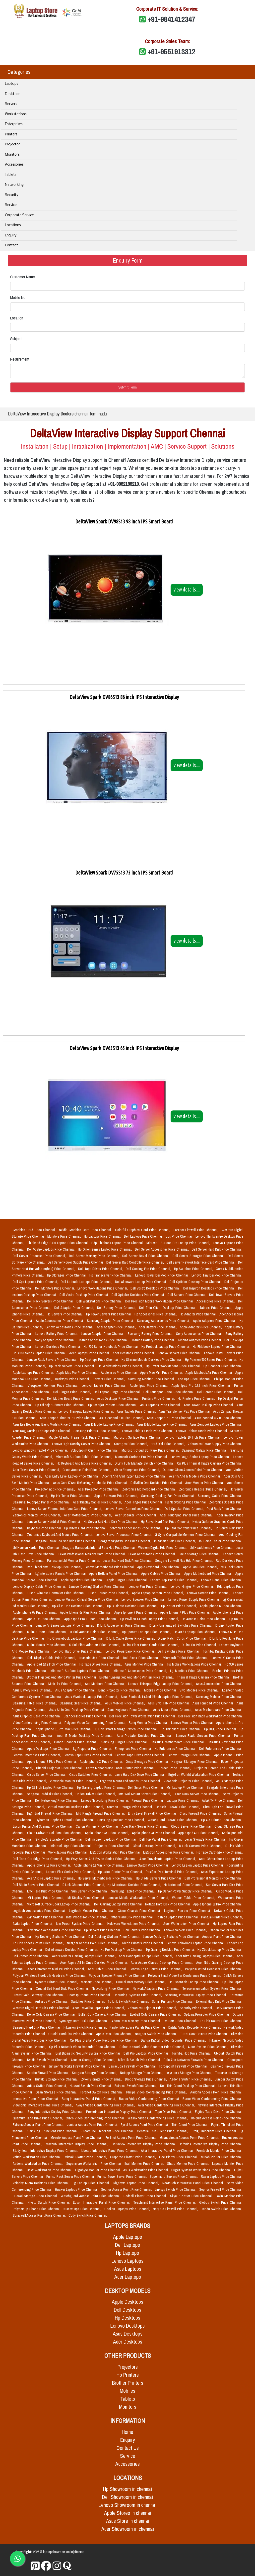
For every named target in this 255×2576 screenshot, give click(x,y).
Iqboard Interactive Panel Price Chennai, (110, 2150)
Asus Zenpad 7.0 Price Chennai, (169, 1418)
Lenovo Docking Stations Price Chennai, (171, 1936)
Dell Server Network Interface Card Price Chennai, (201, 1262)
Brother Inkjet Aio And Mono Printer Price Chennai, (62, 1677)
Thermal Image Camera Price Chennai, (204, 1677)
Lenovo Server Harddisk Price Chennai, (54, 1521)
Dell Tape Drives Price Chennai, (101, 1269)
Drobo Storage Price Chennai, (146, 2079)
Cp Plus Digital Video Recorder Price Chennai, (104, 2040)
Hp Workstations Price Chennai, (121, 1366)
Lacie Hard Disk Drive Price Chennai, (140, 1774)
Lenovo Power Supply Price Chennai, (194, 1599)
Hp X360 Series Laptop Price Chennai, (40, 1353)
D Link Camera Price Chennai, (201, 1846)
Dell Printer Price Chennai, (31, 1956)
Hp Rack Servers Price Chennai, (72, 1366)
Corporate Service (19, 215)
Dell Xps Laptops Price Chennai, (36, 1282)
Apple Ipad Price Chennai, (150, 1385)
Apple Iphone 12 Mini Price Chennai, (99, 1865)
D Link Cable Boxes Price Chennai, (131, 1638)
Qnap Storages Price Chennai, (148, 1761)
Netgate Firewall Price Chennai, (176, 2209)
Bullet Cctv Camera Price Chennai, (103, 2014)
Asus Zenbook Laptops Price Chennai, (216, 1424)
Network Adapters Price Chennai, (156, 1988)
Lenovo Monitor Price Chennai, (192, 1722)
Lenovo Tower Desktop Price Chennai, (162, 1275)
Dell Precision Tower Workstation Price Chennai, (142, 1716)
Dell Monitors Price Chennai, (55, 1288)
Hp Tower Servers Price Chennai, (109, 1314)
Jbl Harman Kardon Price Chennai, (36, 1547)
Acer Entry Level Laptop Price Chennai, (72, 1476)
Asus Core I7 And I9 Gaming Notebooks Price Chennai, (90, 1483)
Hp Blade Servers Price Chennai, (159, 1878)
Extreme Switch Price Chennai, (136, 2085)
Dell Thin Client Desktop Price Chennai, (168, 1307)
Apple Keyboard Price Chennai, (159, 1567)
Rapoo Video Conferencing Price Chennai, (150, 2098)
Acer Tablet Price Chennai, (108, 1969)
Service (11, 205)
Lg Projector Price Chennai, (93, 1748)
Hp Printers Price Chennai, (197, 1398)
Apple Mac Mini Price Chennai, (162, 1372)
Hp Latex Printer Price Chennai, (121, 1872)
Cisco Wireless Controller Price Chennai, (56, 1593)
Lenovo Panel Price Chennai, (221, 1580)
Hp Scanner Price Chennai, (222, 1366)
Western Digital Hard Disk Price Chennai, (41, 2008)
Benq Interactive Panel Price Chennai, (89, 2098)
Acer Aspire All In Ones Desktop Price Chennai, (94, 1962)
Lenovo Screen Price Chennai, (209, 1593)
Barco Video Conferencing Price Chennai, (212, 2098)
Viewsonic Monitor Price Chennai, (74, 1781)
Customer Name (22, 277)
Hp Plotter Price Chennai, (179, 1606)
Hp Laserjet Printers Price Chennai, (113, 1405)
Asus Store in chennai (127, 2521)
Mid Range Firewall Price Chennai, (101, 1813)
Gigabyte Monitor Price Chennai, (98, 2170)
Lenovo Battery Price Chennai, (57, 1333)
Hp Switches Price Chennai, (194, 1269)
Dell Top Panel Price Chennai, (161, 1839)
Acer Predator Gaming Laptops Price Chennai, (84, 1956)
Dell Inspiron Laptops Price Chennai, (111, 1839)
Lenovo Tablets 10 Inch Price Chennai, (193, 1437)
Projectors (128, 2367)
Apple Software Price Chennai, (116, 1495)
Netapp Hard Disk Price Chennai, (168, 1904)
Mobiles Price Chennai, (161, 1690)
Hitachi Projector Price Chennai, (60, 1768)
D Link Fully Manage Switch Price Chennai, (145, 1463)
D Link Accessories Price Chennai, (122, 1625)
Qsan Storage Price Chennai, (57, 2092)
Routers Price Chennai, (181, 2021)
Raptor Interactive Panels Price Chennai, (138, 2027)
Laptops (11, 84)
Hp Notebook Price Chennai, (184, 1884)
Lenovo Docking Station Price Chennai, (98, 1586)
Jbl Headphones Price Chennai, (212, 1547)
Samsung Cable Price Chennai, (220, 1495)
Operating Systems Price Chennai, (138, 1995)
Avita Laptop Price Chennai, (33, 1923)
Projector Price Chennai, (113, 1846)
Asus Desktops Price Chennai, (118, 1398)
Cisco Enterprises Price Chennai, (137, 1470)
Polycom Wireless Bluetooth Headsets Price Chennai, (50, 1975)
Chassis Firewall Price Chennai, (178, 1807)
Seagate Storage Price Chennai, (95, 2073)
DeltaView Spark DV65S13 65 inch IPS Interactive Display (124, 1048)
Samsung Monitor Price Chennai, (152, 1379)
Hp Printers (128, 2374)
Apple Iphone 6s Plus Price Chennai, (86, 1612)
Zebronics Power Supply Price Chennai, (215, 1444)
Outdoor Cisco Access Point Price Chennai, (193, 1470)
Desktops (12, 94)
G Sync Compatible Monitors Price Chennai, (186, 1534)
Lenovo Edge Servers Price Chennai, (156, 1969)
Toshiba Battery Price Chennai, (153, 1340)
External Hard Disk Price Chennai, (219, 2001)
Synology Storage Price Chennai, (59, 1839)
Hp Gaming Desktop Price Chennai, (170, 1949)
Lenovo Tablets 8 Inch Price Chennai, (202, 1431)
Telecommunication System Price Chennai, (212, 1988)
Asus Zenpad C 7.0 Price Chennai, (218, 1418)
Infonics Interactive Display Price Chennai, (211, 2144)
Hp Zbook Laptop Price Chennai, (219, 1949)
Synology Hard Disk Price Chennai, (84, 2021)
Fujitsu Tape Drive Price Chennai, (218, 2111)
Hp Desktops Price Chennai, (100, 1359)
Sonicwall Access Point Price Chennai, (39, 2215)
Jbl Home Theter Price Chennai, (220, 1541)
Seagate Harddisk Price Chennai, (50, 1794)
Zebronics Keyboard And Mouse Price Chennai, (60, 1534)
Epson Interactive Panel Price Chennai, (102, 2202)
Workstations (15, 114)
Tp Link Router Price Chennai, (221, 2021)
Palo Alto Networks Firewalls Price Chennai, (194, 2060)
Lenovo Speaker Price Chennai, (144, 1599)
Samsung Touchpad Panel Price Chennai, (42, 1502)
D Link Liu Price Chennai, (199, 1645)
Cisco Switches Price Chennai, (91, 1774)
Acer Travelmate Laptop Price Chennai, (168, 1859)
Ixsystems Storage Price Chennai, (189, 2073)
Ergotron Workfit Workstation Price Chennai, (199, 1774)
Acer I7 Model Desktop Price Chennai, (86, 1735)
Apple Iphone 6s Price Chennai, (35, 1612)
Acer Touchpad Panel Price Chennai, (187, 1515)
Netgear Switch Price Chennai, (156, 2034)
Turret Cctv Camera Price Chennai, (204, 2034)
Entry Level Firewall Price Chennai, (153, 1813)
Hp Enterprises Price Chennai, (176, 1748)
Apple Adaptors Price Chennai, (215, 1320)
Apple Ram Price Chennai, (114, 2034)
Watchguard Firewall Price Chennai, (173, 1820)
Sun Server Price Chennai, (90, 1891)
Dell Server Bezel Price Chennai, (146, 1256)
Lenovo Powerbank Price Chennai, (131, 1651)
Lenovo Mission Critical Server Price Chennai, (87, 1599)
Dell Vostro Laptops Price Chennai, (51, 1249)
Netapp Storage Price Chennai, (142, 2073)
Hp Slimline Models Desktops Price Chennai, (152, 1359)
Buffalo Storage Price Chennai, (57, 2079)
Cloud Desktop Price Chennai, (155, 1846)
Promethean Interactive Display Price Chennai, (119, 2111)
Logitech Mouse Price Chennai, (92, 1910)
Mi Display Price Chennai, (86, 1897)
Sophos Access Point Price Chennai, (127, 2189)
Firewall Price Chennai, (148, 1800)
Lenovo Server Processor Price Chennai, (124, 1534)
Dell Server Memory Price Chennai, (94, 1256)
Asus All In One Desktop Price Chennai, (77, 1709)
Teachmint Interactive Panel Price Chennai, (165, 2202)
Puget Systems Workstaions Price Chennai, (201, 2170)
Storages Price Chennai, (131, 1444)
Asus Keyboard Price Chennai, (129, 1709)
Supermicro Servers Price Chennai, (174, 2176)
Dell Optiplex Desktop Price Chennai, (196, 1282)
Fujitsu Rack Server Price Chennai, (70, 2176)
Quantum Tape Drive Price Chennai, (38, 2118)
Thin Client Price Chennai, (190, 2124)
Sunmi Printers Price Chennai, (173, 2001)
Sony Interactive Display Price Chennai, (55, 2111)
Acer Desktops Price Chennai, (134, 1353)
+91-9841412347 (171, 19)
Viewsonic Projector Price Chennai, (189, 1781)
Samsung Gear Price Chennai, (81, 1703)
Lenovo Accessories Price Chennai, (70, 1327)
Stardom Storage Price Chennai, (130, 1807)
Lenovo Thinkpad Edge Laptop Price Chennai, (161, 1684)
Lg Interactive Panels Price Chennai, (61, 1573)
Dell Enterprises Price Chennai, (220, 1748)
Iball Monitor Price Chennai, (145, 2163)
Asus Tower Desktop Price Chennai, (209, 1405)
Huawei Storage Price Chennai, (36, 2196)
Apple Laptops (127, 2237)
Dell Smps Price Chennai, (142, 1658)
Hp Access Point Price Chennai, (204, 1619)
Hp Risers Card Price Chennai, (85, 1528)
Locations (13, 225)
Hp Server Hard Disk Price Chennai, (166, 1521)
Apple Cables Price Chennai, (161, 1573)
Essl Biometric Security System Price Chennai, (89, 2053)
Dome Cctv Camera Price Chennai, (51, 2014)
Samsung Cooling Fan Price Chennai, (168, 1495)
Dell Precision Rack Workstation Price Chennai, (210, 1716)
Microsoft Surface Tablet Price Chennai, (84, 1457)
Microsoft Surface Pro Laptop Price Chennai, (178, 1243)
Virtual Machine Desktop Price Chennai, (76, 1807)
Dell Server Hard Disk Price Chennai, (217, 1249)
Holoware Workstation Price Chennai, (134, 1923)
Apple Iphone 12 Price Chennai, (49, 1865)
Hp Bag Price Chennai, (221, 1729)
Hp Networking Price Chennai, (186, 1502)
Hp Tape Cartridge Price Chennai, (219, 1852)
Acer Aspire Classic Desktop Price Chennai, (162, 1962)
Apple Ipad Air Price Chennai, (199, 1833)
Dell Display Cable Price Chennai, (52, 1658)
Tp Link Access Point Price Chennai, (39, 1943)
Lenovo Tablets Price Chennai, (105, 1385)
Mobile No (17, 297)
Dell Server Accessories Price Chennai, (162, 1249)
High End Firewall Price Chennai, (50, 1813)
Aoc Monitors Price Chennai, (105, 1684)
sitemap (79, 2552)
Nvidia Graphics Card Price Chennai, (86, 1230)
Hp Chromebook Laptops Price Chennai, (76, 1638)
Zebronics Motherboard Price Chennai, (149, 1489)
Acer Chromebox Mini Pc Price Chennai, (56, 1969)
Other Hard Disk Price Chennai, (132, 1917)
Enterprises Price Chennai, (134, 1748)
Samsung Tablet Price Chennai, (35, 1703)
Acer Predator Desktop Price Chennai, (145, 1735)
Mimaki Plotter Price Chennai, (86, 2157)
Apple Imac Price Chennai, (119, 1372)
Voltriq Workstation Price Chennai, (38, 2157)
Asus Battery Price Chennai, (33, 1690)
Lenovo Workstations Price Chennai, (102, 1288)
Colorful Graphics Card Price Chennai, (143, 1230)
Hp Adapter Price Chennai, (198, 1314)
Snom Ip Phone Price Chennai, (89, 1995)
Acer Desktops (127, 2341)
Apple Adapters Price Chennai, (201, 1327)
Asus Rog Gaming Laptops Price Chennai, (42, 1431)
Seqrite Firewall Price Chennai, (48, 2073)
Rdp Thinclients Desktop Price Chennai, (55, 1567)
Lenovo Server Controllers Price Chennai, (134, 1508)
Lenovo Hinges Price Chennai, (193, 1586)
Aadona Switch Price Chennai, (191, 2079)
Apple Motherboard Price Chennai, (208, 1573)
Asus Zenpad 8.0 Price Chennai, (122, 1418)
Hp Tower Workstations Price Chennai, (173, 1366)
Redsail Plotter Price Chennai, (146, 2196)
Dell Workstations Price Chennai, (99, 1301)
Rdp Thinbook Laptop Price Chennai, (117, 1243)
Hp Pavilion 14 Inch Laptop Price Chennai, (150, 1619)
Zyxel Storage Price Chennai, (102, 2079)
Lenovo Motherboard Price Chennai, (110, 1567)
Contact (11, 245)
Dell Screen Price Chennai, (216, 1392)
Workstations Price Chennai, (68, 1852)
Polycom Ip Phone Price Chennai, (37, 2209)
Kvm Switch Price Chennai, (45, 1917)
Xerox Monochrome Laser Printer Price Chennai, (121, 1768)
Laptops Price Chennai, (183, 1800)
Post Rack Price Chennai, (224, 1508)
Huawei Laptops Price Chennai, (77, 2189)
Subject (16, 338)
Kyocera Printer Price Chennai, (57, 1982)
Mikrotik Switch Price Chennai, (140, 2060)
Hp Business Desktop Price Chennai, (133, 1606)
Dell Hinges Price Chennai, (72, 1392)
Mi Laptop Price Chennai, (46, 1897)
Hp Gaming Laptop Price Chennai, (101, 1787)
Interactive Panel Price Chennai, (36, 2098)
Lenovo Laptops (127, 2261)
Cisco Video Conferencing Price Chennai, (96, 2118)
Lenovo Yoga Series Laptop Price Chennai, (201, 1457)
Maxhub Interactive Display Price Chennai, (78, 2144)
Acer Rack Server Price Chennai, (145, 1826)
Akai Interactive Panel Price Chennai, (167, 2150)
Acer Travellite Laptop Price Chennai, (99, 2008)
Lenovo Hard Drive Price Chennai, (79, 1651)
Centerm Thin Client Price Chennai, (163, 2131)
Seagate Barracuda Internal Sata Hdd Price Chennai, (99, 1547)
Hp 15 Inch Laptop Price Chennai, (51, 1787)
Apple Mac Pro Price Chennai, (78, 1372)
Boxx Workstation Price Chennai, (50, 2170)
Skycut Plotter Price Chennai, (192, 2196)
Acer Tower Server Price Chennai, (37, 1470)
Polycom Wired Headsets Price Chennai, (213, 1969)
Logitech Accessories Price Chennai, (40, 1910)
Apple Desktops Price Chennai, (49, 1748)
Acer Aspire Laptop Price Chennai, (51, 1878)
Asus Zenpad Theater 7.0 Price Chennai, (68, 1418)
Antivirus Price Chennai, (52, 2001)
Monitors (12, 155)
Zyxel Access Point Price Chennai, (145, 2124)
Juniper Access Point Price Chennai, (93, 2124)
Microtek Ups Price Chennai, (72, 1846)
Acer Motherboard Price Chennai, (88, 1515)
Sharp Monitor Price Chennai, (188, 2163)
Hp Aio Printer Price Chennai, (221, 1820)
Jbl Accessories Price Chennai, (85, 1716)
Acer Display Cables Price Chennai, (98, 1502)
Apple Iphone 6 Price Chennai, (221, 1606)
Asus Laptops (127, 2269)
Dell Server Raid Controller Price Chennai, (135, 1262)
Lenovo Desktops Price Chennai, (58, 1346)
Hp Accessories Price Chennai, (156, 1314)
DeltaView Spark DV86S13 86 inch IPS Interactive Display (124, 697)
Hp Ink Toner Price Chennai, (72, 1495)
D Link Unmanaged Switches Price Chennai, (181, 1625)
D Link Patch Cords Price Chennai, (182, 1638)
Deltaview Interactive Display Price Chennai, (145, 2144)
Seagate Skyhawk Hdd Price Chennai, (124, 1541)
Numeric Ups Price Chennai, (100, 1658)
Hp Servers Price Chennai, (65, 1314)
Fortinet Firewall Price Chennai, (197, 1230)
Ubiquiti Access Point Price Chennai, (216, 2118)
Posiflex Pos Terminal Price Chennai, (172, 1872)
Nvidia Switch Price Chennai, (47, 2060)
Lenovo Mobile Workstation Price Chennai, (139, 1897)
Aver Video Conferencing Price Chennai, (167, 2105)
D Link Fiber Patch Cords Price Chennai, (151, 1645)
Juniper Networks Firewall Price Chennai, (78, 2066)
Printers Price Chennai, (159, 1398)
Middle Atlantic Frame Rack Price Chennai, (80, 1437)
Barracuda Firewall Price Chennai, (133, 2066)
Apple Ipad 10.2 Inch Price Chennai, (52, 1664)
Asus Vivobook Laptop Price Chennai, (92, 1696)
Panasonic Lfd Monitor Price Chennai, (74, 1560)
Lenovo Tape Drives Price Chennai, (89, 1755)
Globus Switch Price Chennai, (220, 2202)
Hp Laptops (127, 2253)
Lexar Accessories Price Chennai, (152, 1554)
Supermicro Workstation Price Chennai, (94, 2163)
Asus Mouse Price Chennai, (173, 1709)
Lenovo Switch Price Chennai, (148, 1865)
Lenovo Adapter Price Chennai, (103, 1333)
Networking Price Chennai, (111, 1988)
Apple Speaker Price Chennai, (83, 1580)
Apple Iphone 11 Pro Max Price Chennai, (64, 1729)
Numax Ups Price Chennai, (83, 2209)
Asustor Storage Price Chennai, (93, 2060)
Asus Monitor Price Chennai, (145, 1664)
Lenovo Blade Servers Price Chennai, (204, 1735)
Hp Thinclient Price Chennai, (181, 1729)
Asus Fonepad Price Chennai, (213, 1703)
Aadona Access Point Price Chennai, (216, 2092)
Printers (11, 134)
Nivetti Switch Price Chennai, (49, 2202)
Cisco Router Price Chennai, (109, 1593)
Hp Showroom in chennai (127, 2489)
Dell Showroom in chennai (127, 2497)
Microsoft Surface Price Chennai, (138, 1437)
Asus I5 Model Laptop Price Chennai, (162, 1424)
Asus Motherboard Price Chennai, (218, 1709)
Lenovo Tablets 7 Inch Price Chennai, (148, 1431)
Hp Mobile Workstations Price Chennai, (194, 1664)
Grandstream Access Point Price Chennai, (190, 2137)
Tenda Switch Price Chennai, (221, 2209)
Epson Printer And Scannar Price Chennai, (43, 1826)
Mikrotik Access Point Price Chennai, (77, 2137)
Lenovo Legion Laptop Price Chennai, (198, 1865)
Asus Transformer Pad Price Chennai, (185, 1411)
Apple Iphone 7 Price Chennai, (136, 1612)
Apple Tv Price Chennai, (44, 1619)
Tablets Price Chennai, (216, 1307)
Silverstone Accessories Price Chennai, (54, 1930)
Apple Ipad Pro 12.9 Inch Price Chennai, (202, 1385)
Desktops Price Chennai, (73, 1379)
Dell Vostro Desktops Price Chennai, (155, 1288)
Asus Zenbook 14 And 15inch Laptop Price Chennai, (157, 1696)
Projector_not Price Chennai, (55, 1489)
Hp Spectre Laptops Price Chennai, (147, 1632)
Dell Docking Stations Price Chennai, (114, 1936)
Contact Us (128, 2448)
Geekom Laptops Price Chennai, (127, 2209)
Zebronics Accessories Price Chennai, (136, 1528)
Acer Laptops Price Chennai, (90, 1353)
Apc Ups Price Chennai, (195, 1379)
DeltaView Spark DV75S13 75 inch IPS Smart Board (124, 873)
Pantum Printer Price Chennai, (222, 1917)
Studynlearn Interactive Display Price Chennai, (46, 2150)
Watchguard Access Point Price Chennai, (91, 2196)
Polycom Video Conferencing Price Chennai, (95, 1722)
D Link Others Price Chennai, (47, 1632)
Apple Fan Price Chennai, (201, 1567)
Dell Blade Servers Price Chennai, (37, 1884)
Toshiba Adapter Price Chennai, (200, 1340)
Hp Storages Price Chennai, (67, 1275)
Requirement (19, 359)
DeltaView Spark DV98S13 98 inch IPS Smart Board (124, 521)
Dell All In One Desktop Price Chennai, (157, 1483)
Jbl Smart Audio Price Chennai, (175, 1541)
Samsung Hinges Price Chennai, (125, 1742)
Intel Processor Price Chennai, (87, 1917)
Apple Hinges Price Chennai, (128, 1580)
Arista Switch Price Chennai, (47, 2085)
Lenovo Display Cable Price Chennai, (40, 1586)
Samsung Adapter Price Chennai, (111, 1320)
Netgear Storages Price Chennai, (195, 1761)
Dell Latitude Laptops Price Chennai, (87, 1282)
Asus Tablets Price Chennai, (137, 1411)
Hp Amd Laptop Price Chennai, (195, 1632)
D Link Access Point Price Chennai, (95, 1632)
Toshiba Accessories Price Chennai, (103, 1340)
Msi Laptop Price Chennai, (186, 1787)
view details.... (187, 590)
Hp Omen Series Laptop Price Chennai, (105, 1249)
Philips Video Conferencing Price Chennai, (157, 2092)
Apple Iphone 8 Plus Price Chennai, (52, 1761)
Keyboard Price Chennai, (45, 1528)
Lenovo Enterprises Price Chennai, (37, 1755)
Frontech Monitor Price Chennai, (219, 2150)
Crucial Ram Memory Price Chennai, (141, 1982)
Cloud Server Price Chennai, (191, 1826)
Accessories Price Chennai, (216, 1301)
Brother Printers (127, 2382)
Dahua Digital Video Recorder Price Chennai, (174, 2040)
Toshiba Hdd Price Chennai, (192, 2053)
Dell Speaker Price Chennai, (185, 1508)
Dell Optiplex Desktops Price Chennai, (139, 1294)
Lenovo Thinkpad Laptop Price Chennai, (87, 1411)
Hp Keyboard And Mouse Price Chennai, (85, 1463)
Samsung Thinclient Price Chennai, (53, 2131)
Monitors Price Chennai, (64, 1236)
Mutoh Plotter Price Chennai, (221, 2157)
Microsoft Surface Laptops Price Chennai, (81, 1671)
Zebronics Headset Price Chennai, (203, 1489)
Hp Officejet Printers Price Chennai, (60, 1405)
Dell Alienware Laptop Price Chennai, (141, 1282)
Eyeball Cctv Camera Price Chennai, (156, 2014)
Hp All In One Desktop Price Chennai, (78, 1606)
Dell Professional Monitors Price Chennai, (213, 1878)
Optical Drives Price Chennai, (96, 1794)
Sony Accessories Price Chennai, (199, 1333)
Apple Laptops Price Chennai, (34, 1372)
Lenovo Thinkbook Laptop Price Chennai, (196, 1943)
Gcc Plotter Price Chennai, (179, 2157)
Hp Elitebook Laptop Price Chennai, (217, 1346)
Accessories (14, 165)
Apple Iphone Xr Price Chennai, (154, 1833)
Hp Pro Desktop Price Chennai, (122, 1949)
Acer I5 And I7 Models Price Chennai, (195, 1476)
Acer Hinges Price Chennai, (144, 1502)
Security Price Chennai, (197, 2008)
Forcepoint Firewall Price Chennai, (183, 2066)
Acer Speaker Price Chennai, (136, 1515)
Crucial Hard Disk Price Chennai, (71, 2034)
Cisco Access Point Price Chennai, (87, 1470)
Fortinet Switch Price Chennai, (102, 2092)
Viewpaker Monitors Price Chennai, (54, 1385)
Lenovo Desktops (127, 2325)
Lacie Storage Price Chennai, (200, 1554)
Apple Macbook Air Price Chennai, (209, 1372)
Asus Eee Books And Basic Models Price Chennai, (47, 1424)
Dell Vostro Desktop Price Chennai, (84, 1294)
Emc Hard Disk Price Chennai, (48, 1891)
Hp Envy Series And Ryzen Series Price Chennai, (101, 1859)
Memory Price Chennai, (97, 1982)
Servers (11, 104)
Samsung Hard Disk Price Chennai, (37, 2027)
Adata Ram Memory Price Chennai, (137, 2021)
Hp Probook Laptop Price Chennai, (166, 1346)
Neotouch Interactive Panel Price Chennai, (193, 2183)
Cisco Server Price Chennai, (47, 1774)
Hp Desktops (127, 2317)
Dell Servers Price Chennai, (187, 1294)
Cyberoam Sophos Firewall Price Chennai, (65, 1820)
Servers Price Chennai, (109, 1379)
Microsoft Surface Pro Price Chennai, (141, 1457)
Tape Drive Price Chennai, (174, 2111)
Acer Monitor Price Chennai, (205, 1483)
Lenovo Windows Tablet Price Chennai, (41, 1450)
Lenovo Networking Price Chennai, (105, 1800)
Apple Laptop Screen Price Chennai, (158, 1593)
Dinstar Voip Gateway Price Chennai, (39, 1995)
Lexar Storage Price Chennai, (206, 1839)
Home (127, 2432)
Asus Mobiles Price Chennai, (125, 1703)
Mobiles (127, 2390)
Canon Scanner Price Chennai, (77, 1742)
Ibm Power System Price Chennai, (80, 1923)
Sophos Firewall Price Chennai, (220, 2189)
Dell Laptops (127, 2245)
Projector (12, 144)
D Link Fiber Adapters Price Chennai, (95, 1645)
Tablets (10, 175)
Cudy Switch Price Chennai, (87, 2215)
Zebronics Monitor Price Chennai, (37, 1515)
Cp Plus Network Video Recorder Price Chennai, (83, 2047)
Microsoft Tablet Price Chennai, (186, 1658)
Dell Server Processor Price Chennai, (40, 1256)
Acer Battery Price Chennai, (158, 1327)
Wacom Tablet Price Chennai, (194, 1897)
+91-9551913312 (171, 52)
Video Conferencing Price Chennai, (38, 1722)
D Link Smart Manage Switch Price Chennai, (127, 1729)
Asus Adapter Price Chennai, (76, 1690)
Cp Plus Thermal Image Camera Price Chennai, (209, 1463)
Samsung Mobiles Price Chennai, (219, 1696)
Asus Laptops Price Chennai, (161, 1405)
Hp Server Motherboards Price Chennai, (106, 1878)
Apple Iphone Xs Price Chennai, (107, 1833)
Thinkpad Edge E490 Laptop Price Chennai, (58, 1243)
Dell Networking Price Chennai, (57, 1800)
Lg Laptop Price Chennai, (92, 2183)
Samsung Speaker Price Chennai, (121, 1820)
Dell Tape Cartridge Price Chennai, (38, 1859)
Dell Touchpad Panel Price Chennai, (169, 1392)
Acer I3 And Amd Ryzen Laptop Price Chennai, (134, 1476)
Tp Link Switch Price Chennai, (129, 2001)
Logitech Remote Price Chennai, (188, 1910)
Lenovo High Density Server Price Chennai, (82, 1444)
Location (16, 318)
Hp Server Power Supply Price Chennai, (186, 1891)
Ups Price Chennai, (179, 1236)
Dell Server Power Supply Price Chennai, (76, 1262)
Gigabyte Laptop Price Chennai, (136, 2183)
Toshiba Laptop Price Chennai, (177, 1917)
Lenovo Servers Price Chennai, (180, 1353)
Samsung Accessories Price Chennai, (164, 1320)
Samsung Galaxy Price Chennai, (205, 1450)
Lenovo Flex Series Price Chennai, (71, 1872)
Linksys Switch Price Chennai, (176, 2189)
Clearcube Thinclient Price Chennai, (108, 2131)
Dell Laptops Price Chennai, (144, 1236)
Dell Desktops (127, 2309)
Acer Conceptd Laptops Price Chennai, (146, 1956)
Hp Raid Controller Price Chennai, (189, 1528)
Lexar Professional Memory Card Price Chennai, (93, 1554)
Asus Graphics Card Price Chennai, (37, 1716)
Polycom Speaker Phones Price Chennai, (117, 1975)
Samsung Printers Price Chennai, (96, 1431)
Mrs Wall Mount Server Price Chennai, (145, 1794)
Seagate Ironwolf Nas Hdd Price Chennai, (184, 1560)
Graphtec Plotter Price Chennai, (133, 2157)
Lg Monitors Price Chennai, (190, 1671)
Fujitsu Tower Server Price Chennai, (122, 2176)
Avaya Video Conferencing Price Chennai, (106, 2105)
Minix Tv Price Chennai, (65, 1684)
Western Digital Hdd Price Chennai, (163, 1547)
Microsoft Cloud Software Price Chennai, (151, 1450)
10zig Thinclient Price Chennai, (214, 2131)
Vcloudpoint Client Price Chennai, (95, 1450)
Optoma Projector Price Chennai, (207, 2014)
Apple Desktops (127, 2301)
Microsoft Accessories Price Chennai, (141, 1671)
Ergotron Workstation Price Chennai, (115, 1852)
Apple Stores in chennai (127, 2513)
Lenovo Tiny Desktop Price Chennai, (216, 1275)
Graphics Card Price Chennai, (35, 1230)
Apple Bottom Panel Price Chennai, (114, 1573)
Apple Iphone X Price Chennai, (102, 1761)
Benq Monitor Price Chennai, (149, 1722)
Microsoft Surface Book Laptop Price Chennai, (59, 1904)
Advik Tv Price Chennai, (219, 1800)
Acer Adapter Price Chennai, (117, 1327)
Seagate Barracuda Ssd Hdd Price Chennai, (65, 1541)
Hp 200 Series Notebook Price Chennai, (111, 1346)
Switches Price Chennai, (88, 2001)
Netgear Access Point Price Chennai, (93, 1943)
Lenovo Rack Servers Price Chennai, (52, 1359)
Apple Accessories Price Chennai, (60, 1320)
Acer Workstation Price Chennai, (187, 1923)
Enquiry (10, 235)
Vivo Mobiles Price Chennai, (200, 1690)
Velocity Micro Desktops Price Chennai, (42, 2183)
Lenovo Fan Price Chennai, (149, 1586)
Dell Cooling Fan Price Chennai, (149, 1269)
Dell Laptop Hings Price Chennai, (117, 1392)
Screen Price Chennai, (175, 1768)
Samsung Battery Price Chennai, (151, 1333)
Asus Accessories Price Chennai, (219, 1684)
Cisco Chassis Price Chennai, (140, 1910)
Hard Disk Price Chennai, (168, 1444)
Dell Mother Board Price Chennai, (71, 1398)
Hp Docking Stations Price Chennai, (60, 1936)
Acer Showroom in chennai (127, 2529)
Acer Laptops (127, 2276)
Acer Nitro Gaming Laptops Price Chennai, (205, 1956)
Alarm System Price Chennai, (208, 2047)
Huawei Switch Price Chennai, (91, 2085)
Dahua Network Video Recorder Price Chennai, (153, 2047)
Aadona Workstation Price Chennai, (38, 2163)
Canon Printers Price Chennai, (98, 1826)
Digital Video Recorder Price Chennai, (195, 2027)
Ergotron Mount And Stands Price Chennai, (131, 1781)
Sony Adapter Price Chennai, (55, 1340)
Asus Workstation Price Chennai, (146, 2170)
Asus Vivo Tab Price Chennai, (169, 1703)
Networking (14, 185)
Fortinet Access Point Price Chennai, (132, 2137)
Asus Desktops (127, 2333)
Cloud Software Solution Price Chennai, (55, 1833)
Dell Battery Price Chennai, (117, 1307)
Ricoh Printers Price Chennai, (143, 1943)
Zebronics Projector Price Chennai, (153, 2008)
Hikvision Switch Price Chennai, (86, 2027)
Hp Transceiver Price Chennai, (111, 1275)
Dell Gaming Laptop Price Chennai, (118, 1904)
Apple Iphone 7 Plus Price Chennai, (185, 1612)
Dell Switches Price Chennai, (179, 1651)
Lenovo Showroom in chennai (127, 2505)
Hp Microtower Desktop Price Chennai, (135, 1884)
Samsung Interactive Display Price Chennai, (196, 1995)
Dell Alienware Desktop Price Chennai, (72, 1949)
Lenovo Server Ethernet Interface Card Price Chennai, (65, 1508)
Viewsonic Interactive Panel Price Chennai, (43, 2105)
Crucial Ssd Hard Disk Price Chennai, (63, 1988)
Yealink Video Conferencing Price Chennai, (158, 2118)
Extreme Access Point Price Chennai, (39, 2124)
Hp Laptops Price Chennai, (103, 1236)
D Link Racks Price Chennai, (47, 1645)
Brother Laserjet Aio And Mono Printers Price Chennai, (137, 1677)
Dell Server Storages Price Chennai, (199, 1256)
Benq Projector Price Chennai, (120, 1690)
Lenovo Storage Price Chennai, (190, 1755)
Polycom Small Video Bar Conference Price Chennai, (185, 1975)
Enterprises (13, 124)
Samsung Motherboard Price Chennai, (178, 1742)
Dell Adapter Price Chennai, (74, 1307)
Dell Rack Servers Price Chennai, (50, 1301)
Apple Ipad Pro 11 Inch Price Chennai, (91, 1619)
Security (11, 195)
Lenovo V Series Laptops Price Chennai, (65, 1625)
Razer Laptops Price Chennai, (221, 2176)
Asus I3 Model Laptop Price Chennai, (109, 1424)
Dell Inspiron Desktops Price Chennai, (209, 1288)
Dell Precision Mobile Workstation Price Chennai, (160, 1301)
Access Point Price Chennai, (222, 1936)
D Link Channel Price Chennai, (84, 1884)
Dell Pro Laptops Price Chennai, (147, 2053)
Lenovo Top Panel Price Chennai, (174, 1580)
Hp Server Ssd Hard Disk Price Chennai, (111, 1521)
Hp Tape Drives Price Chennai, (101, 1664)
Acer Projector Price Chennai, (99, 1489)
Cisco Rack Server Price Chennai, (197, 1794)
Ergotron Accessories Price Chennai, (168, 1852)
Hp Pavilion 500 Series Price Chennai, (211, 1359)
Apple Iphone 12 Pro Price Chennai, (217, 1904)
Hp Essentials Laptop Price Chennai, (194, 1982)
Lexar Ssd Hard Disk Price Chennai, (128, 1560)
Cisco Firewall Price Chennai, (201, 1813)
